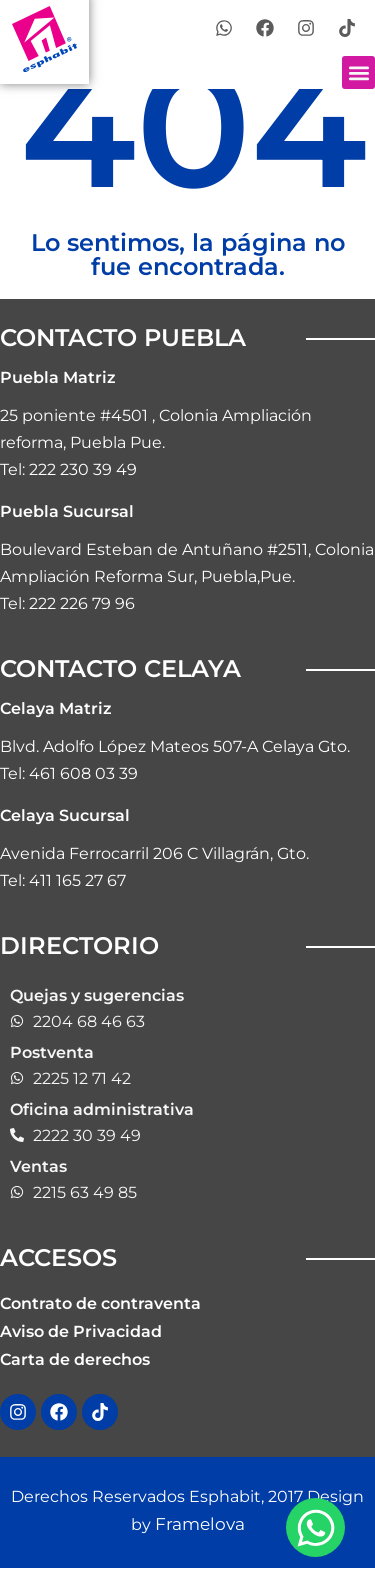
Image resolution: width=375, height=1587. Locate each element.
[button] (358, 72)
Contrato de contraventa (100, 1303)
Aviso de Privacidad (81, 1331)
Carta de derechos (75, 1359)
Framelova (197, 1523)
